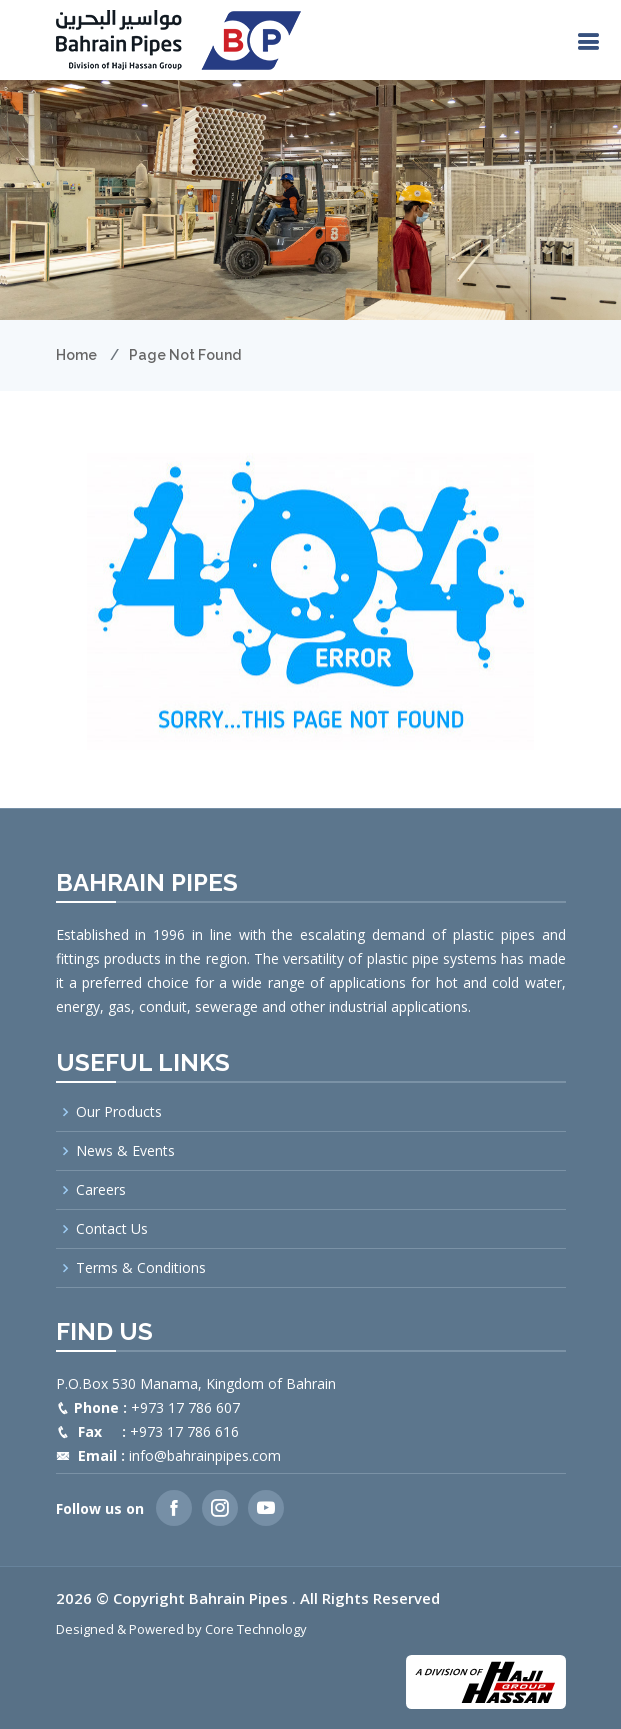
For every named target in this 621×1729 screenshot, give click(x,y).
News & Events (125, 1151)
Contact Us (112, 1229)
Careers (101, 1190)
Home (76, 355)
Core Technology (256, 1629)
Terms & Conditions (141, 1268)
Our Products (119, 1112)
